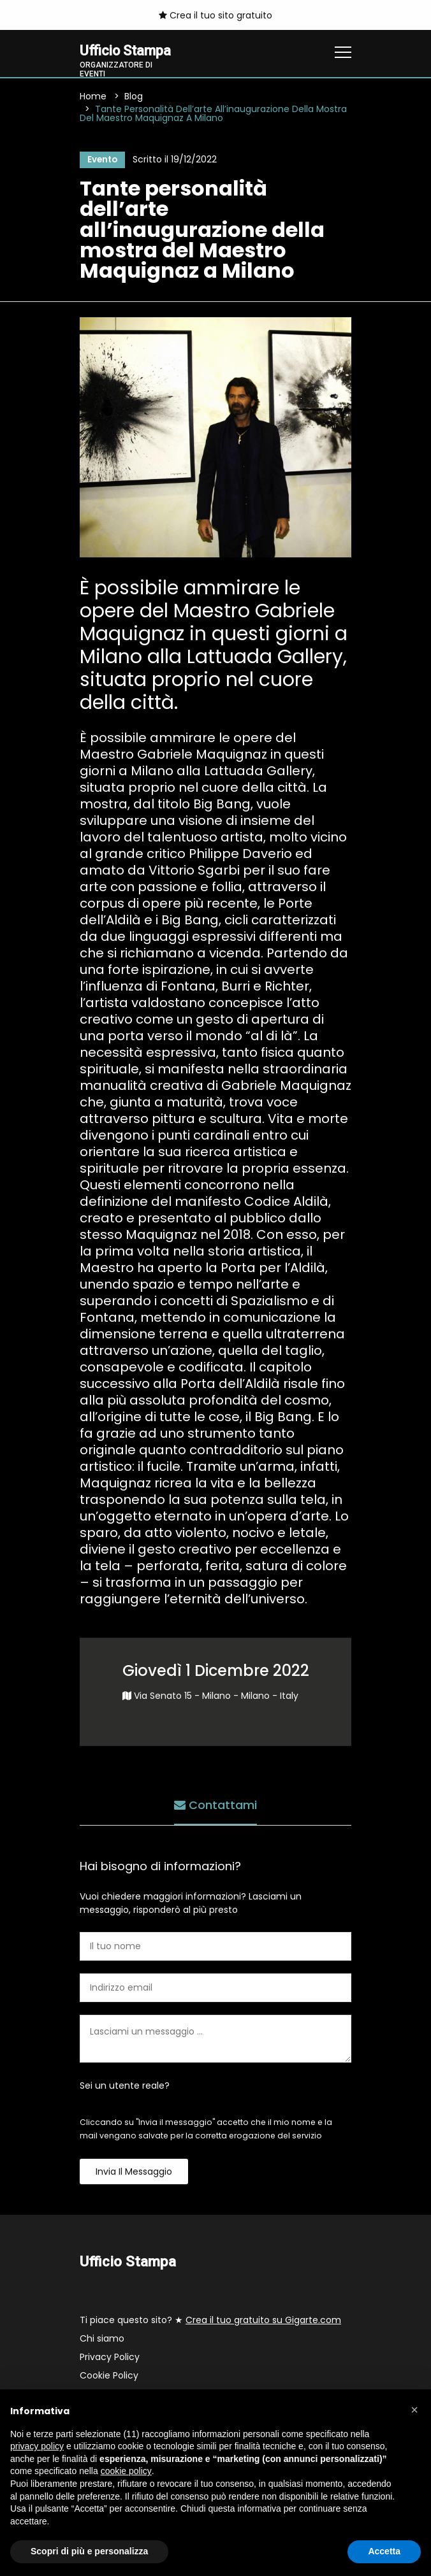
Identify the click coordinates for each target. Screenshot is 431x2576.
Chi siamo (102, 2339)
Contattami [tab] (215, 1805)
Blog (133, 96)
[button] (414, 2410)
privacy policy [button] (37, 2446)
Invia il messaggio (134, 2172)
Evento (101, 160)
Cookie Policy (109, 2376)
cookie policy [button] (126, 2471)
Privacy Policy (110, 2358)
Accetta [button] (384, 2551)
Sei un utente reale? (125, 2086)
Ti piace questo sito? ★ (210, 2321)
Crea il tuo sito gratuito (215, 15)
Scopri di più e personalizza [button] (89, 2551)
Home (93, 96)
